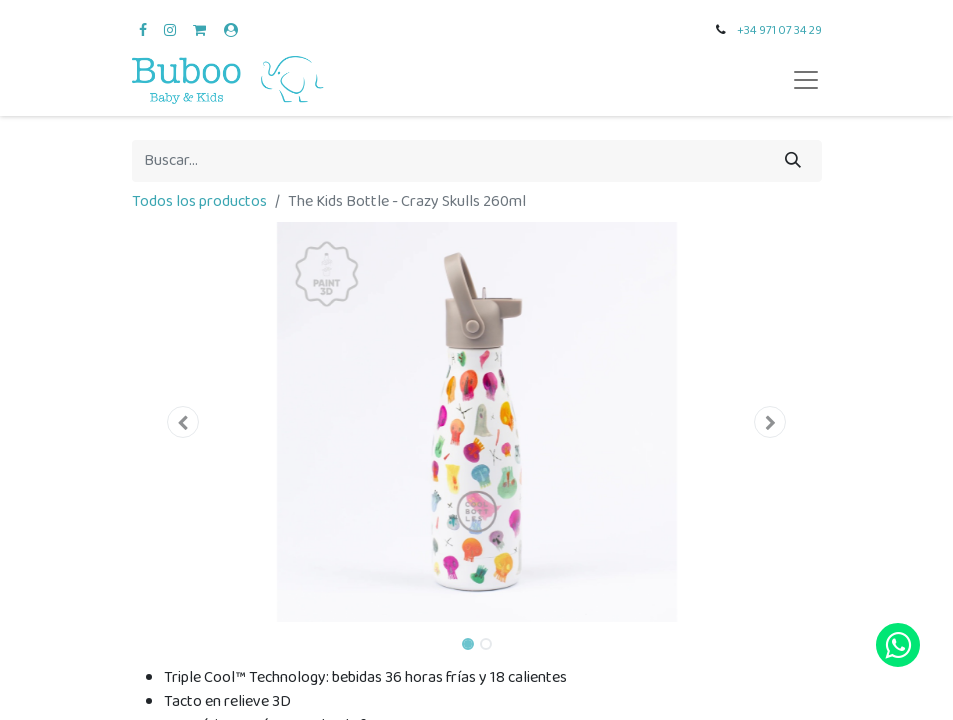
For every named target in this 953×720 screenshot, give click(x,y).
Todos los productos (199, 201)
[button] (184, 422)
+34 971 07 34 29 (779, 30)
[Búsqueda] (793, 161)
